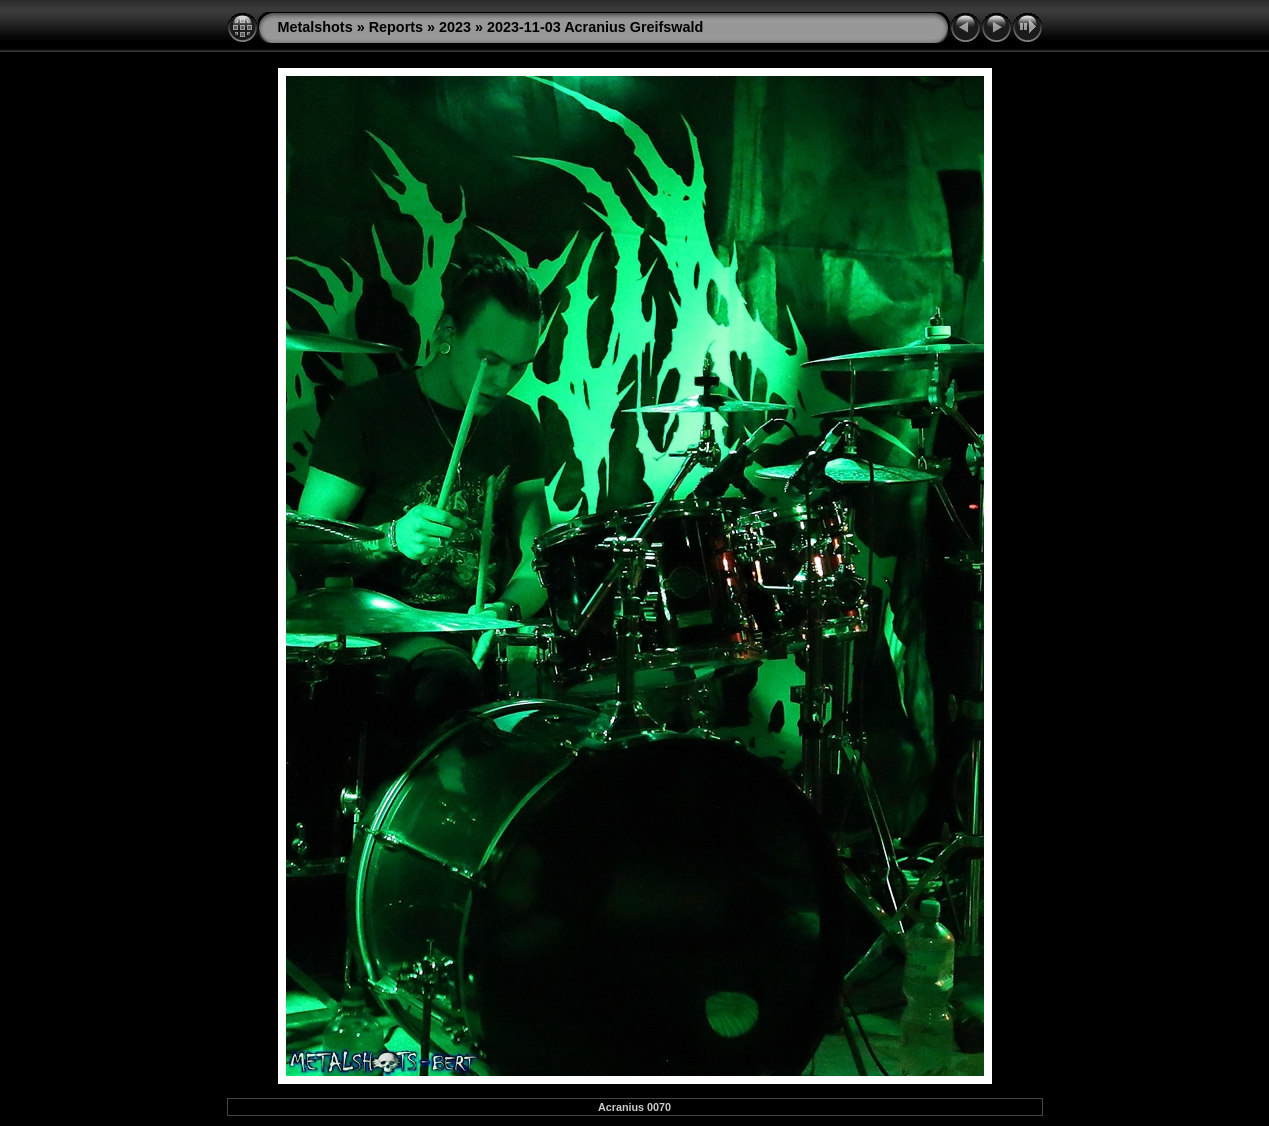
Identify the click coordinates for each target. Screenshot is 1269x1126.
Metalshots (315, 27)
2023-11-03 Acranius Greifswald (595, 27)
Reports (396, 27)
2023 (455, 27)
